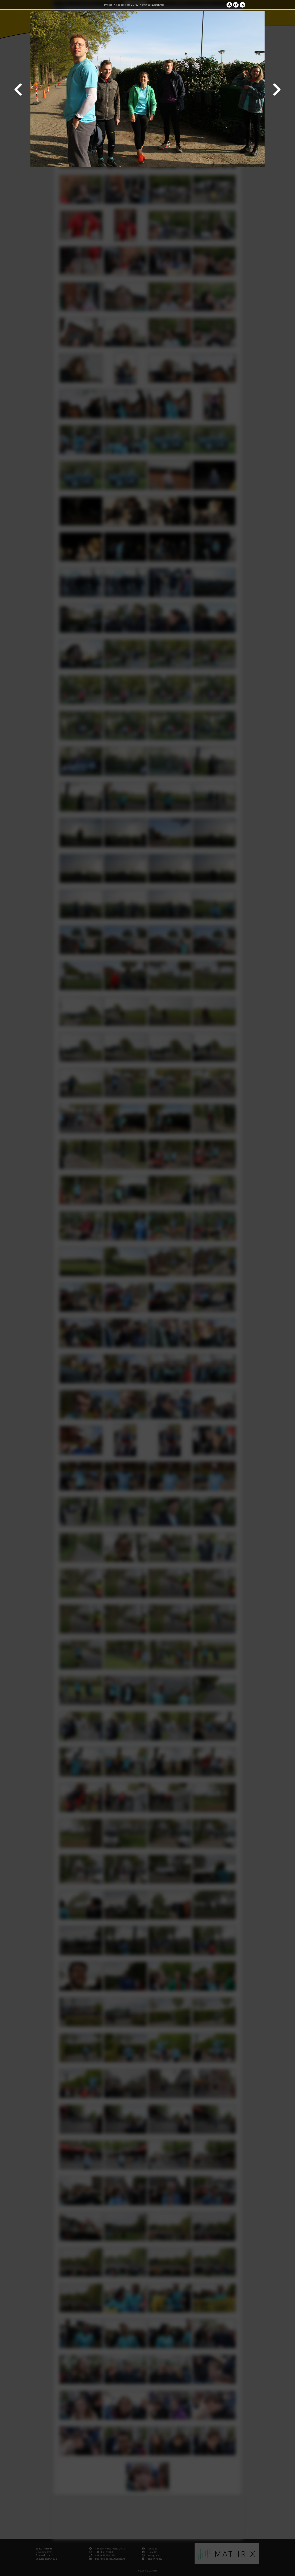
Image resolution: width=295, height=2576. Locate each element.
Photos (108, 4)
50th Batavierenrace (153, 4)
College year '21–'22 (127, 4)
